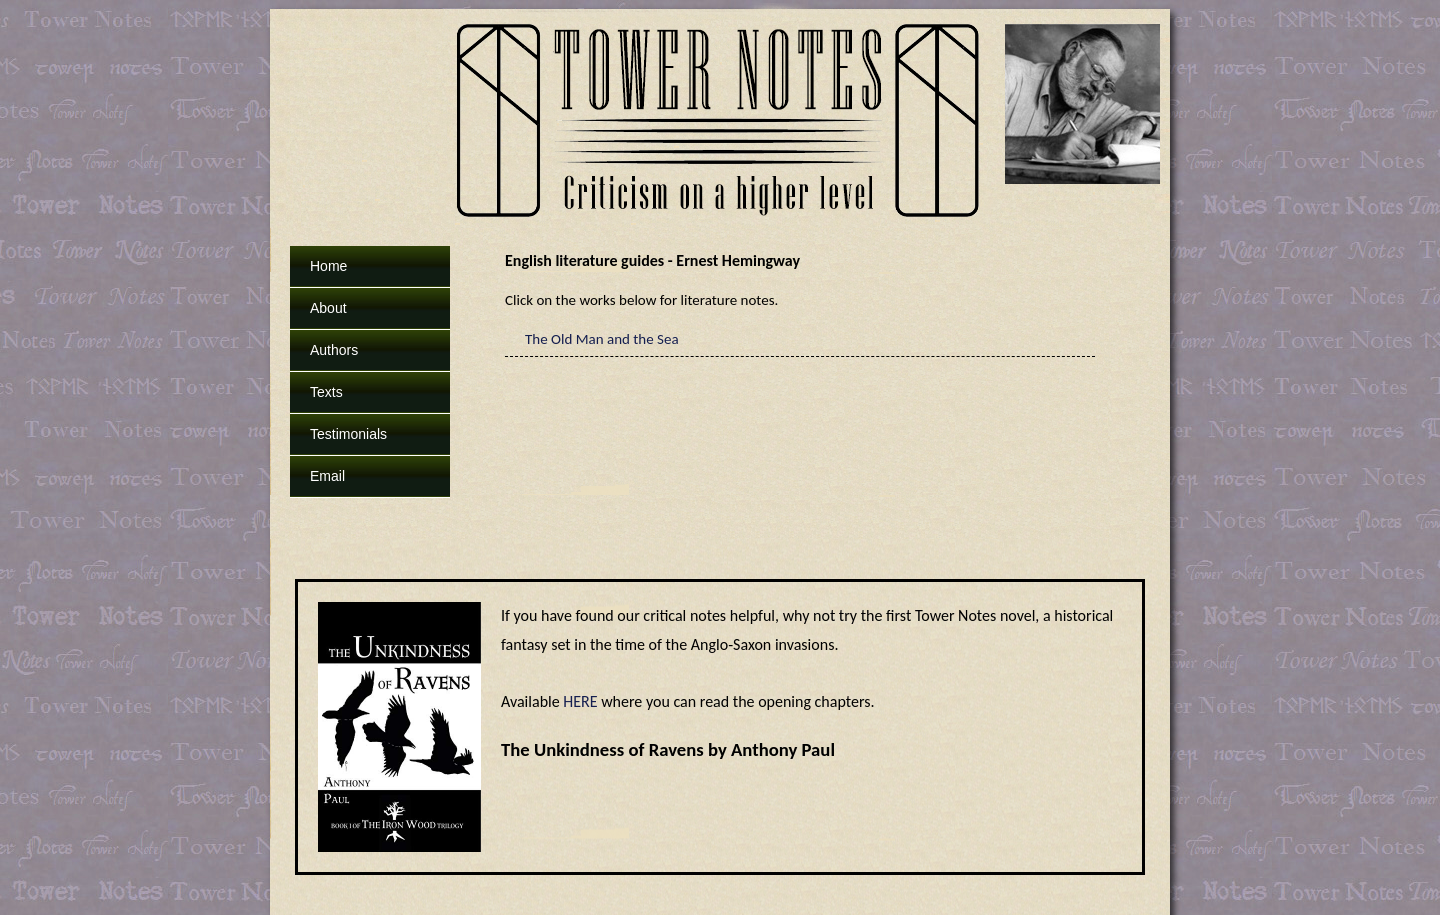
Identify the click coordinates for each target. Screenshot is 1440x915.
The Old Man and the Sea (602, 339)
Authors (334, 350)
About (328, 308)
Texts (326, 392)
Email (327, 476)
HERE (580, 701)
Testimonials (348, 434)
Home (328, 266)
